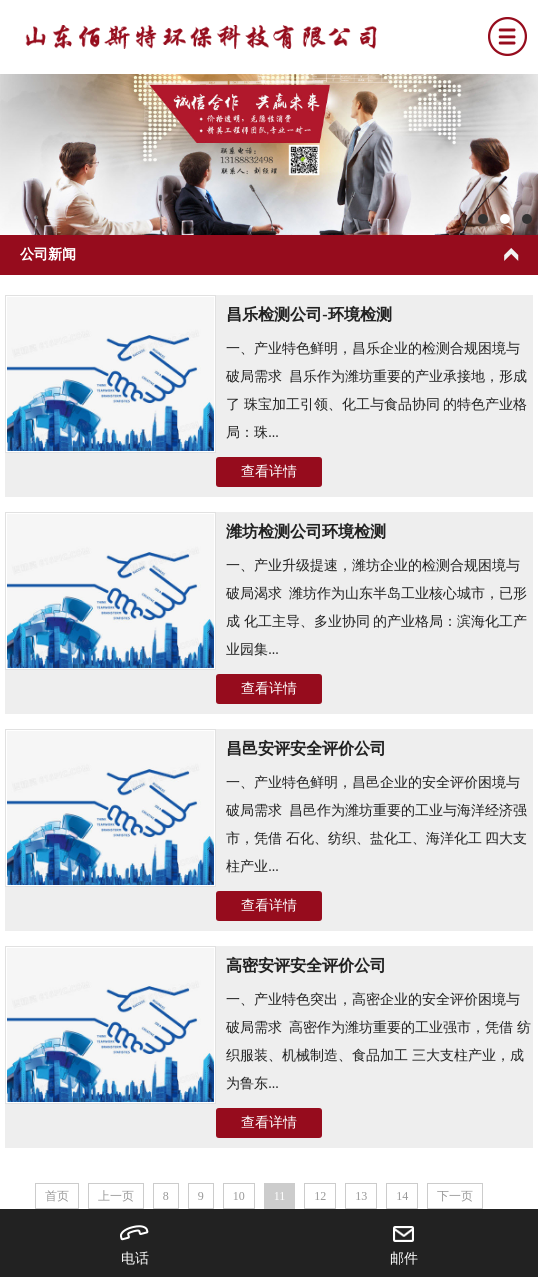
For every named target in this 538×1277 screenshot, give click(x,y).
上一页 (116, 1196)
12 (320, 1196)
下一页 (455, 1196)
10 (239, 1196)
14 (402, 1196)
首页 (57, 1196)
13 (361, 1196)
